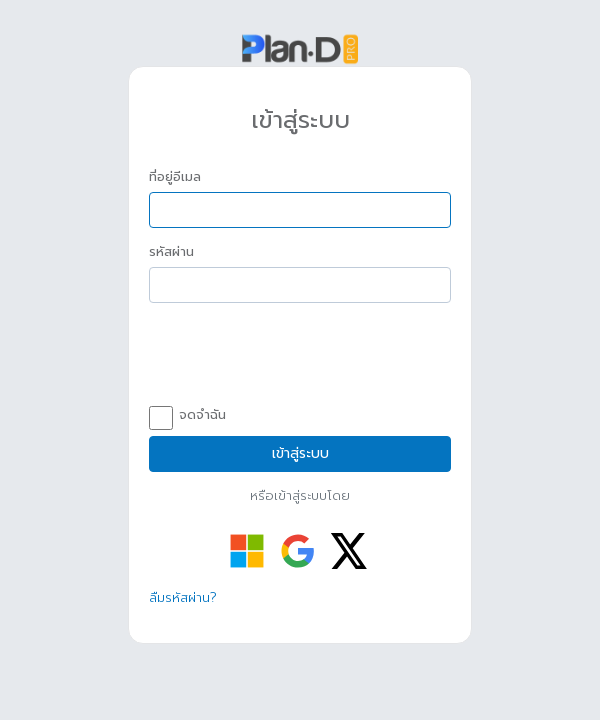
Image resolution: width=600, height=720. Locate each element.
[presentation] (301, 357)
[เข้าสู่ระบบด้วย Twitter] (349, 551)
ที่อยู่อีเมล (175, 177)
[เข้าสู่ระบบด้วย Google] (298, 551)
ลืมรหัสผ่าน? (183, 597)
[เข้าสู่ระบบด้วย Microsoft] (247, 551)
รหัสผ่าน (171, 252)
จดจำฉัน (187, 416)
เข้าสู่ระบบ (300, 453)
